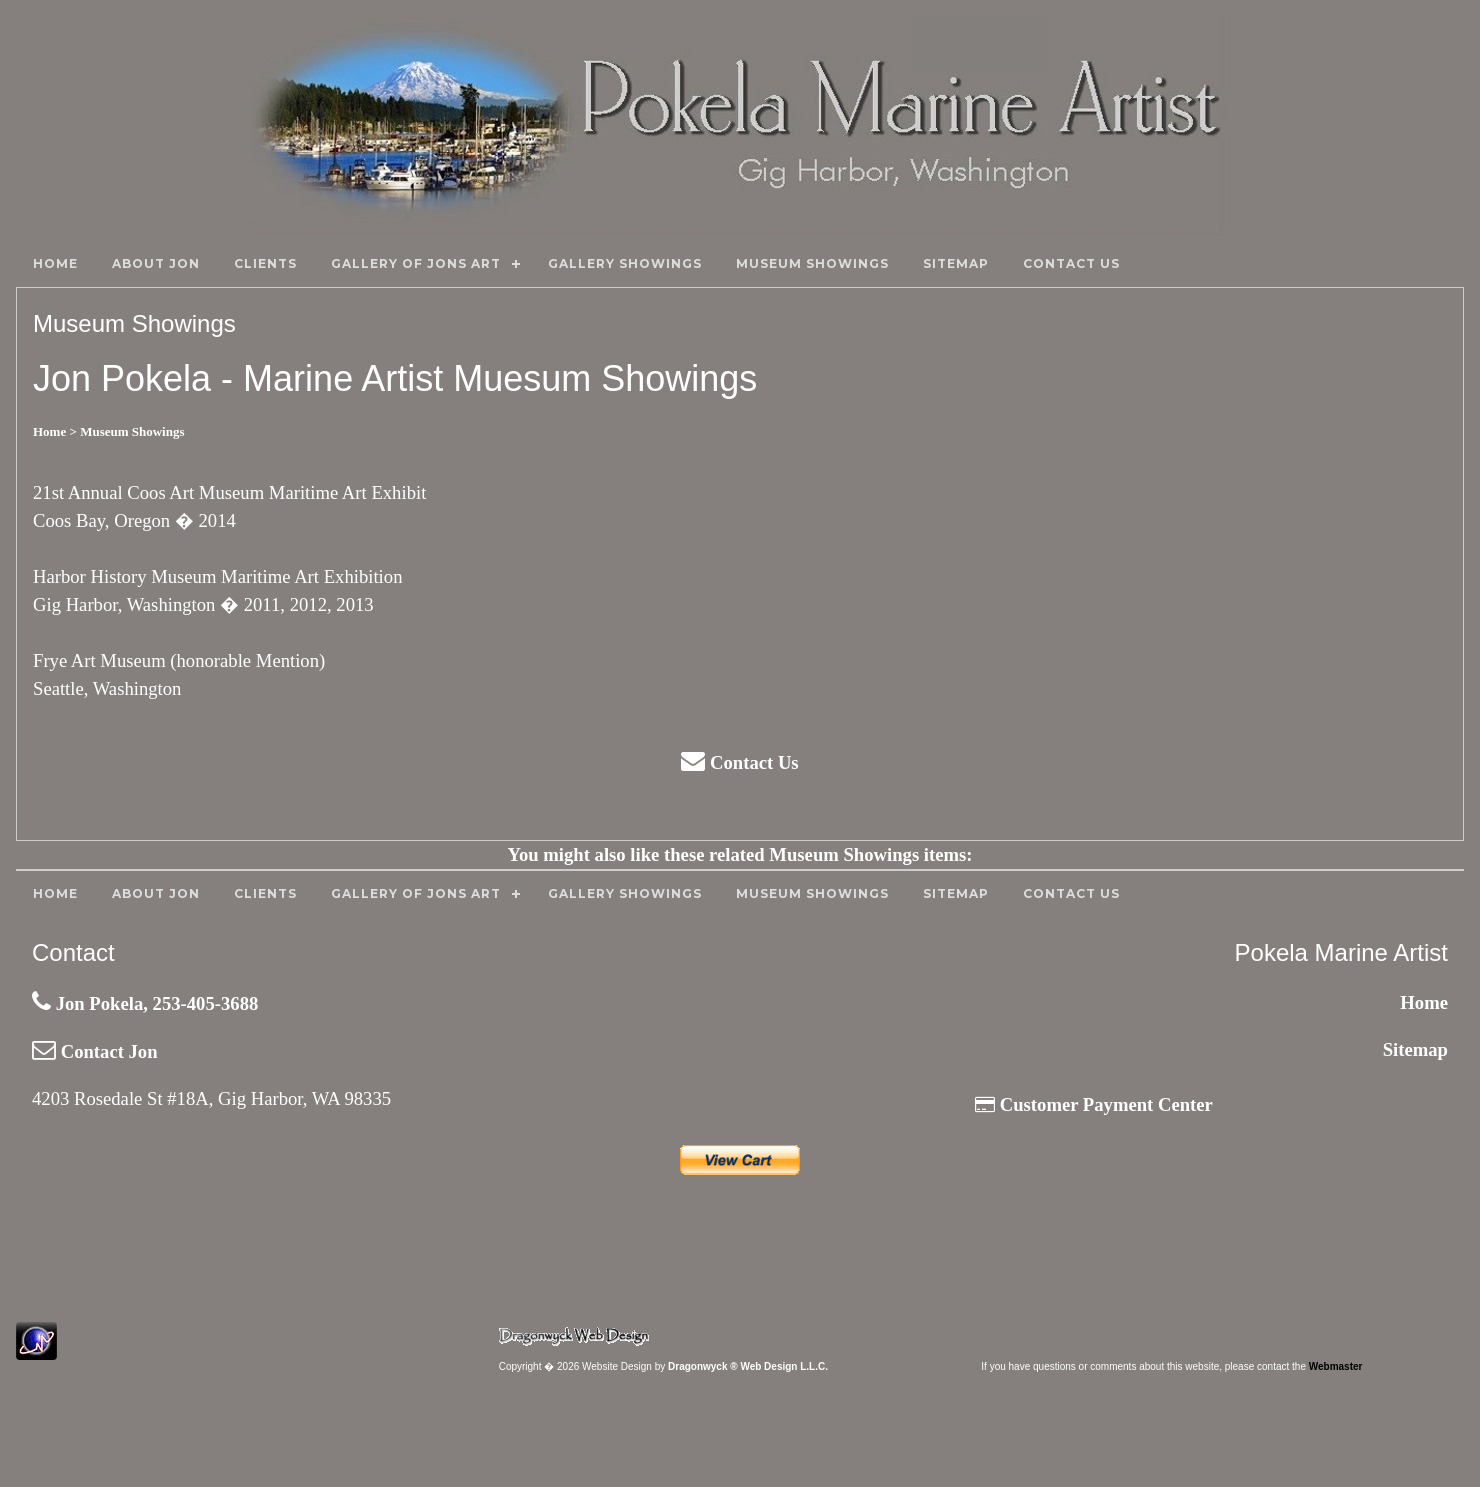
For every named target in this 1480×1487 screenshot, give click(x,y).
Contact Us (739, 762)
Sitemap (1415, 1049)
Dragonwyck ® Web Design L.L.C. (748, 1366)
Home (1424, 1002)
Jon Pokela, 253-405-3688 (145, 1003)
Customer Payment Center (1094, 1104)
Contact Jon (95, 1051)
